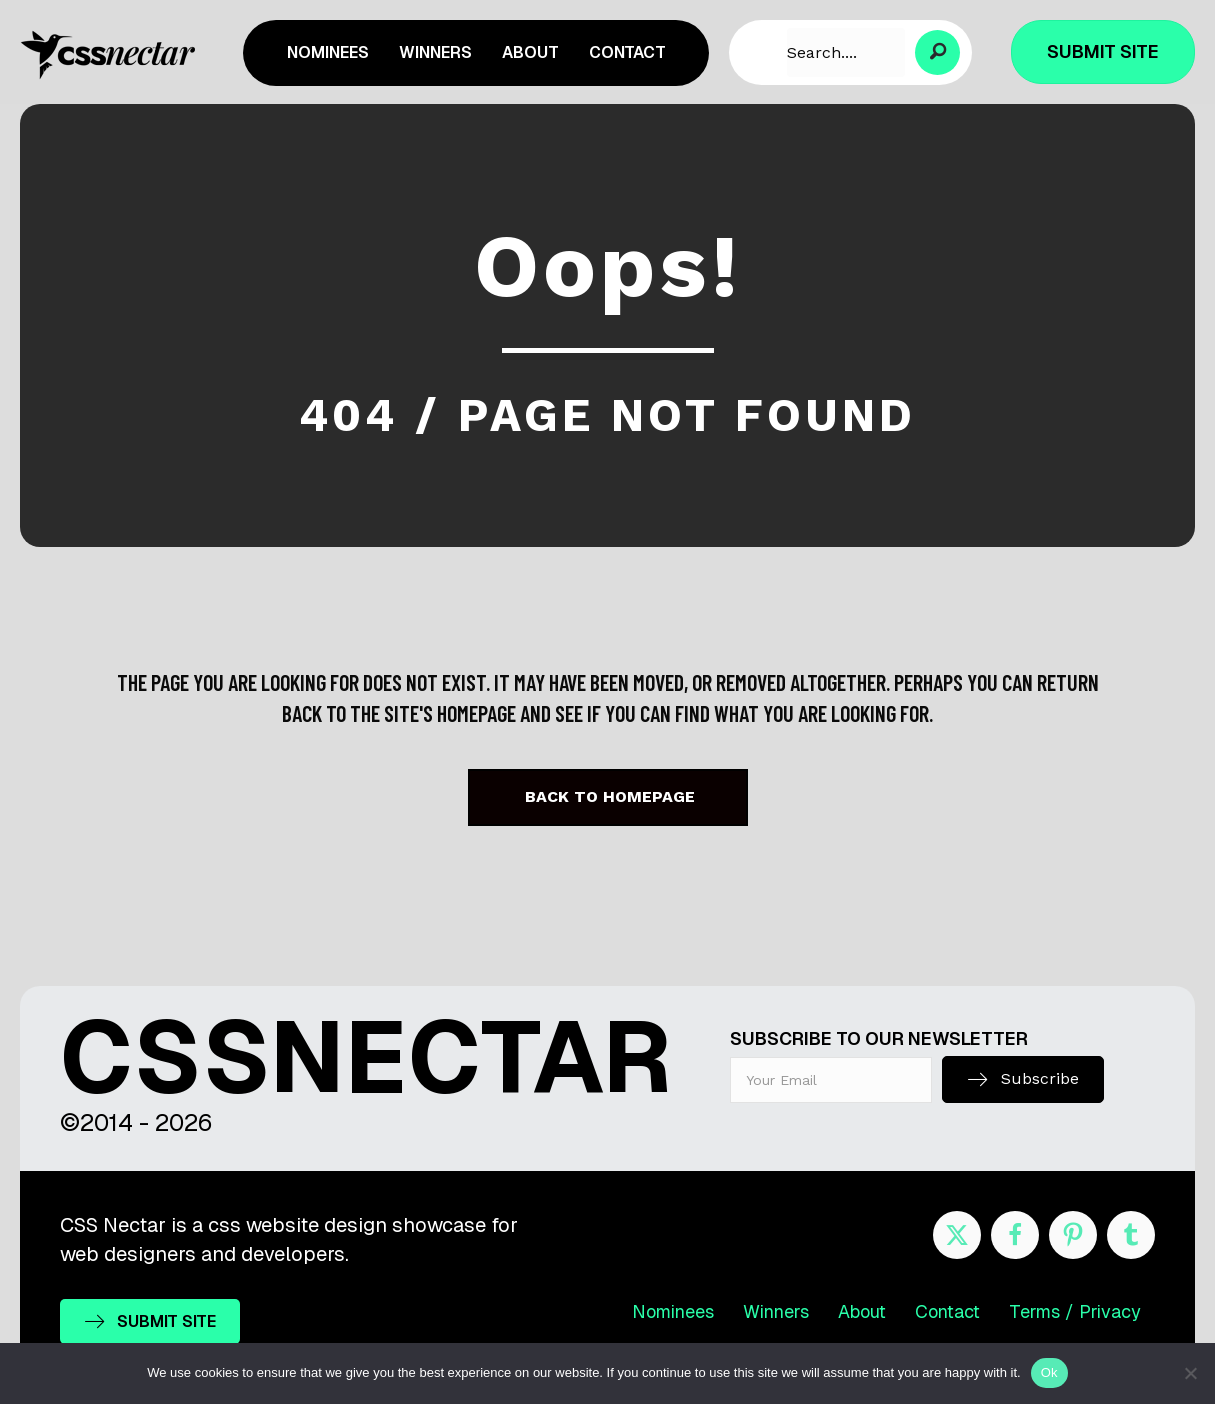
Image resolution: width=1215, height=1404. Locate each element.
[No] (1190, 1373)
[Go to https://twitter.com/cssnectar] (957, 1235)
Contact (947, 1311)
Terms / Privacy (1075, 1311)
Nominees (673, 1311)
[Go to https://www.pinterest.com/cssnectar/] (1073, 1235)
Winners (776, 1311)
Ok (1049, 1372)
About (862, 1311)
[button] (937, 52)
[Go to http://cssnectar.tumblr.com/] (1131, 1235)
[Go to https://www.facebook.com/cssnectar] (1015, 1235)
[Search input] (846, 52)
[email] (831, 1080)
